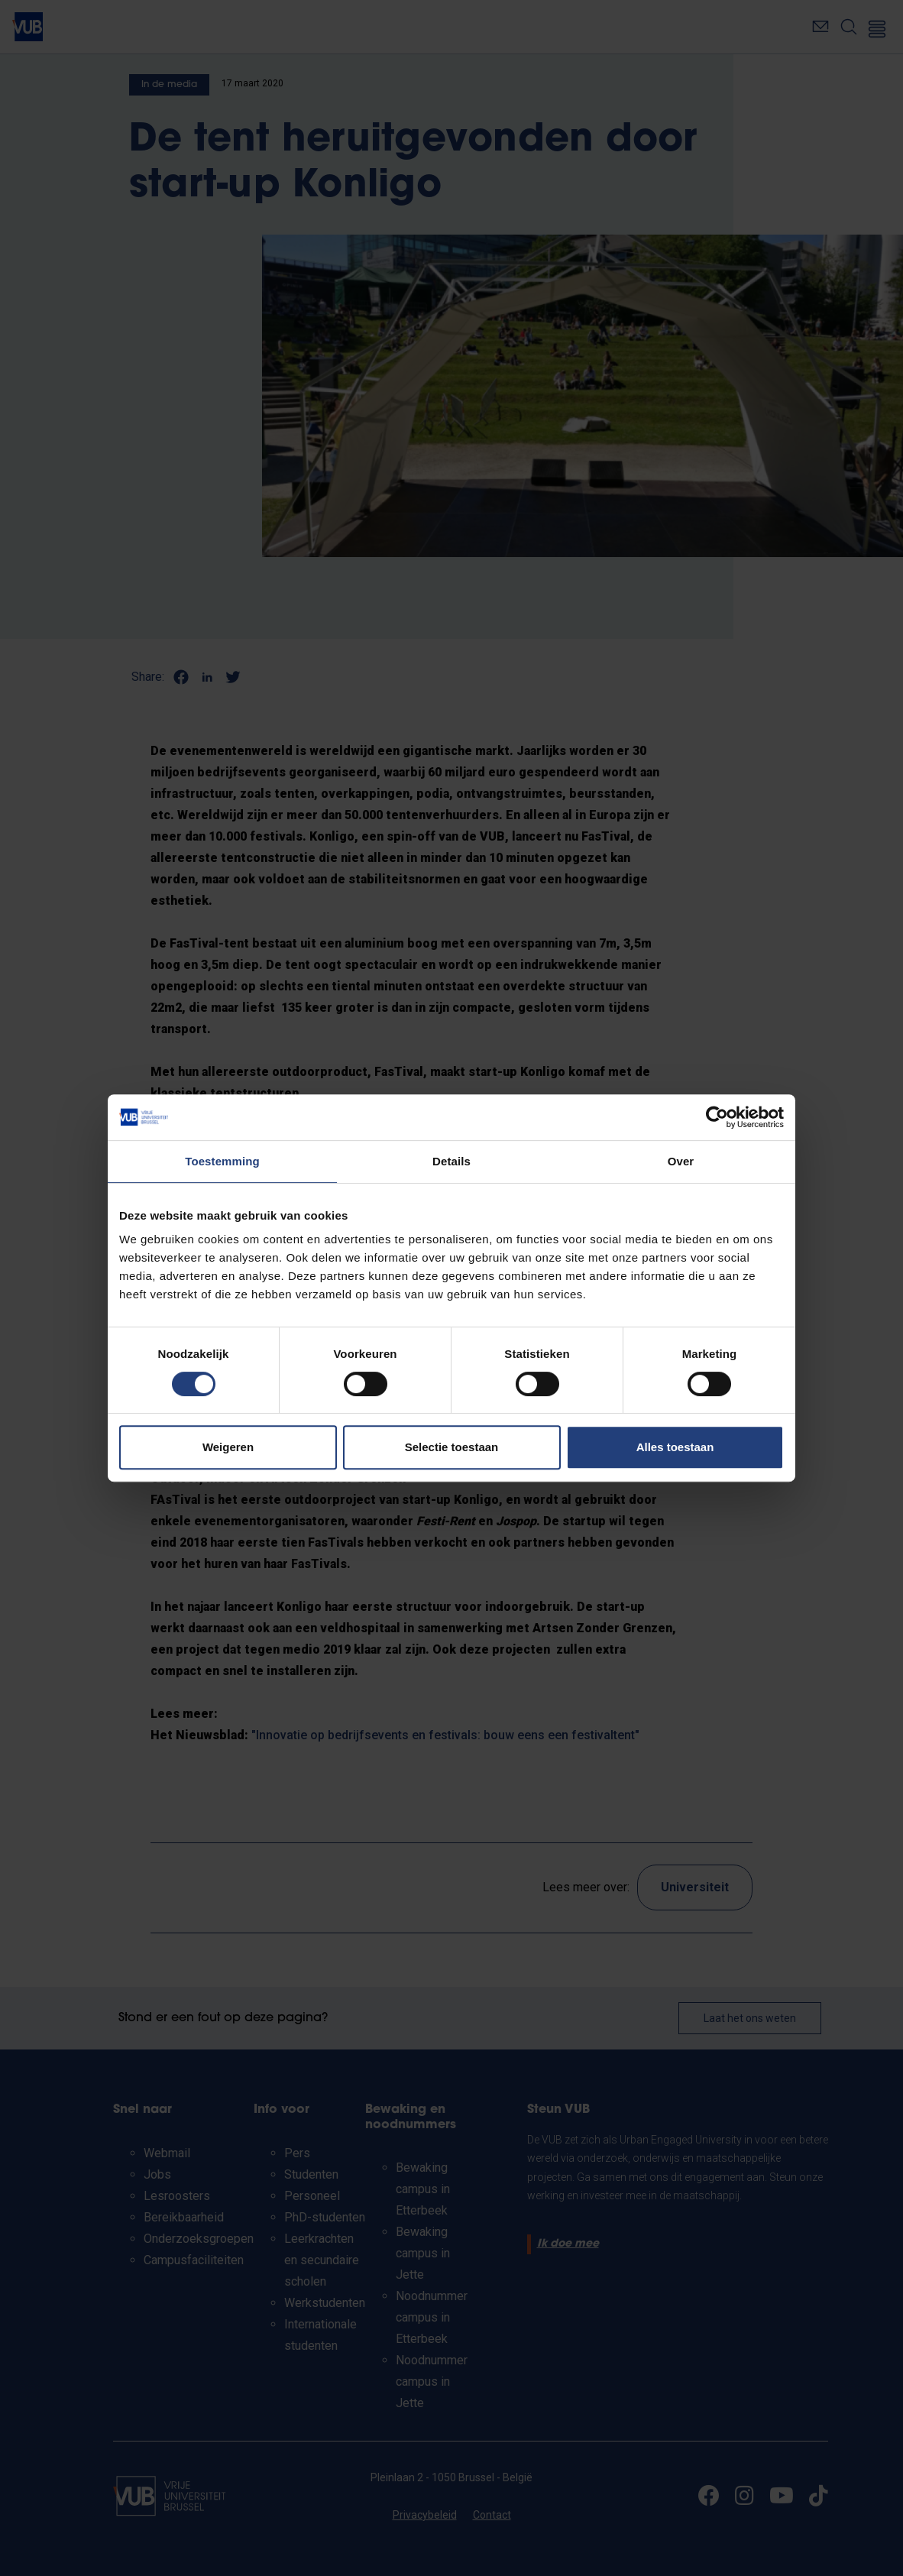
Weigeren (228, 1446)
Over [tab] (681, 1161)
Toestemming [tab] (222, 1161)
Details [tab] (451, 1161)
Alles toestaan (675, 1446)
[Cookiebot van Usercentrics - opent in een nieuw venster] (717, 1117)
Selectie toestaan (452, 1446)
